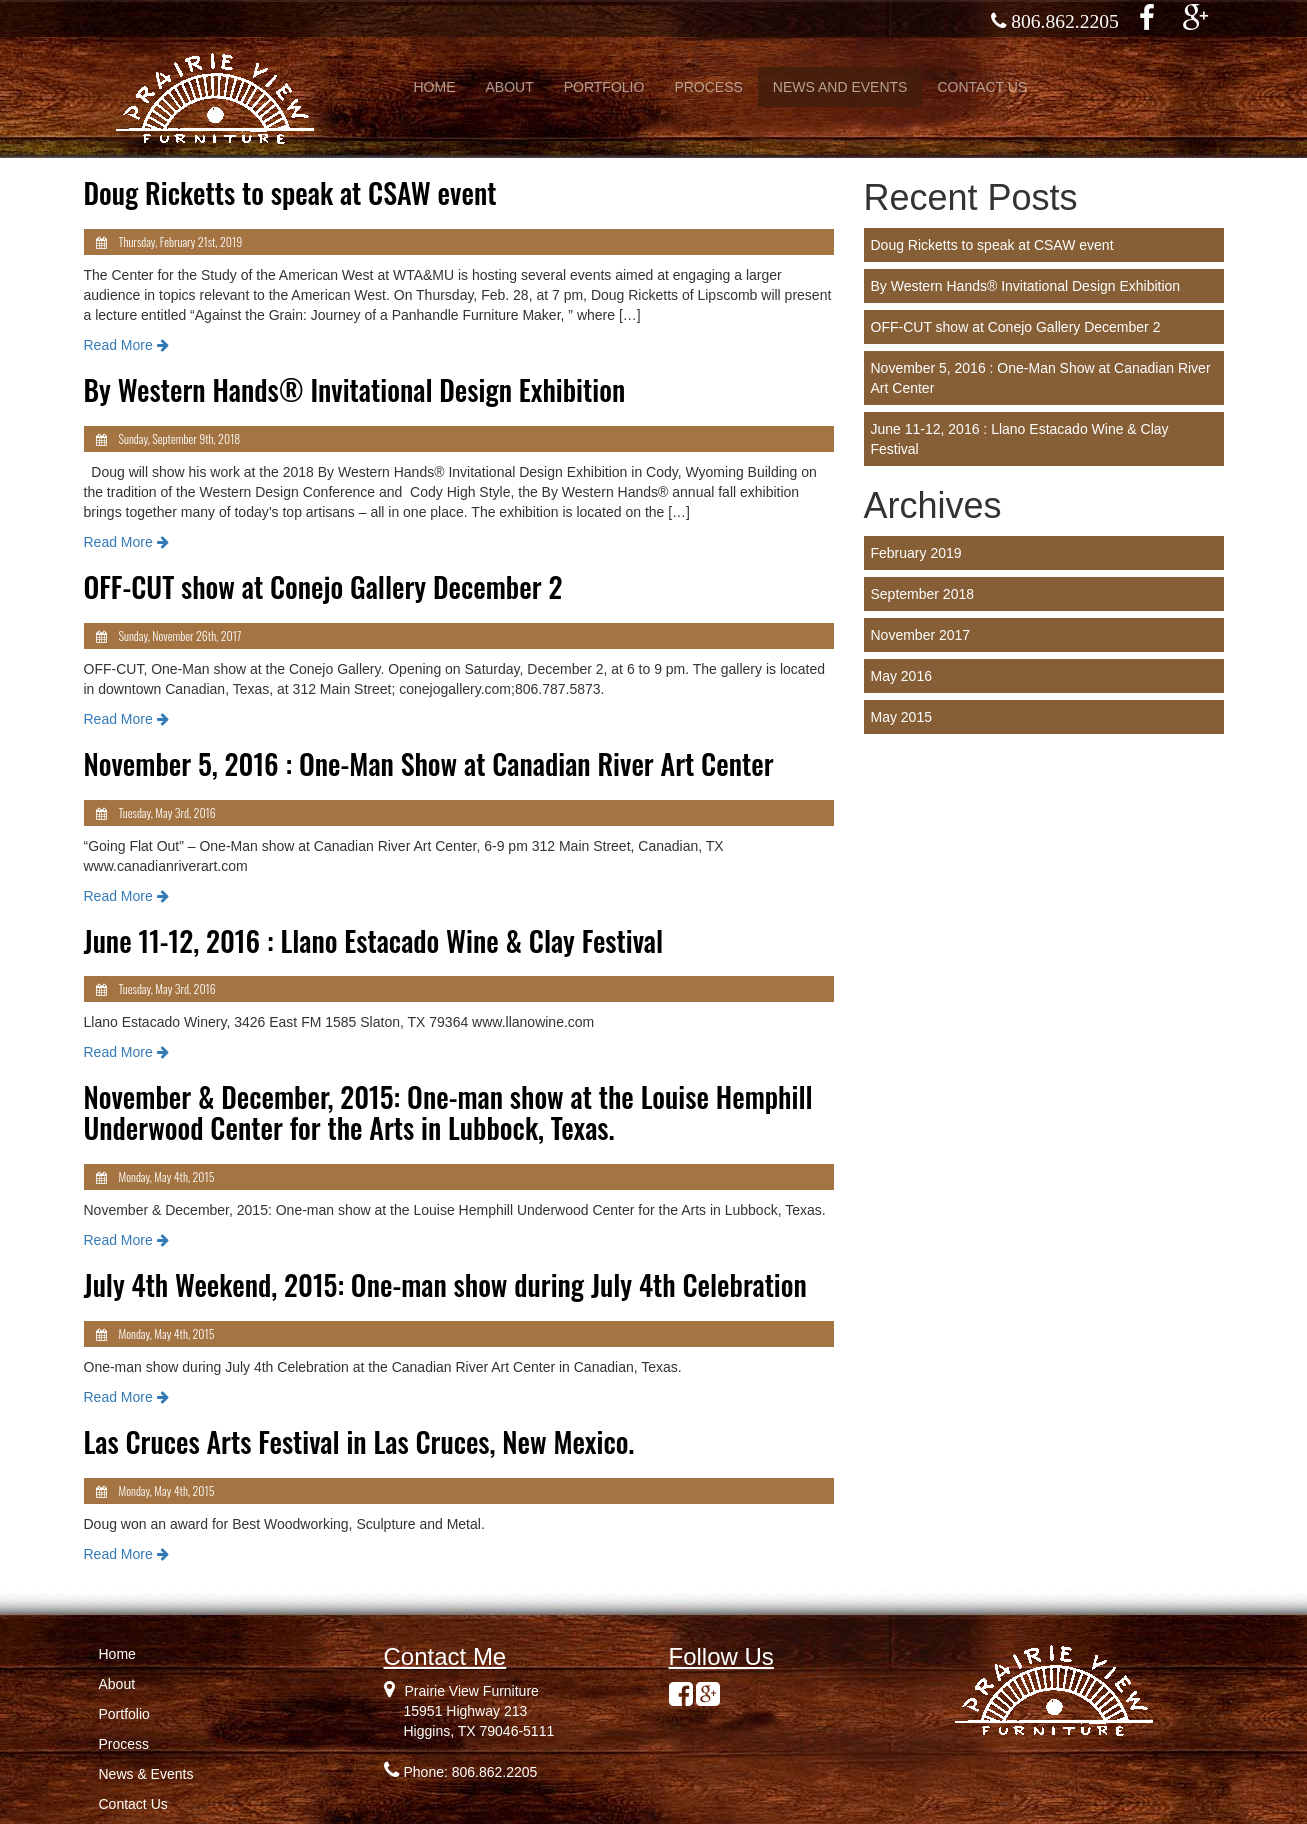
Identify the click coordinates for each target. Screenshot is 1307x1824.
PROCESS (708, 87)
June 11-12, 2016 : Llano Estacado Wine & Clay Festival (1020, 439)
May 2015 (901, 717)
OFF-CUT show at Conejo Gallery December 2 (1016, 327)
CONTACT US (982, 87)
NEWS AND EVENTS (840, 87)
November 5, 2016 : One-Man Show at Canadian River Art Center (1041, 378)
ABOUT (510, 87)
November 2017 (921, 635)
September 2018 (923, 594)
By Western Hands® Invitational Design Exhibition (1026, 286)
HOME (435, 87)
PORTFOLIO (604, 87)
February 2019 (916, 553)
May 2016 (901, 676)
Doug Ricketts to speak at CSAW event (992, 245)
